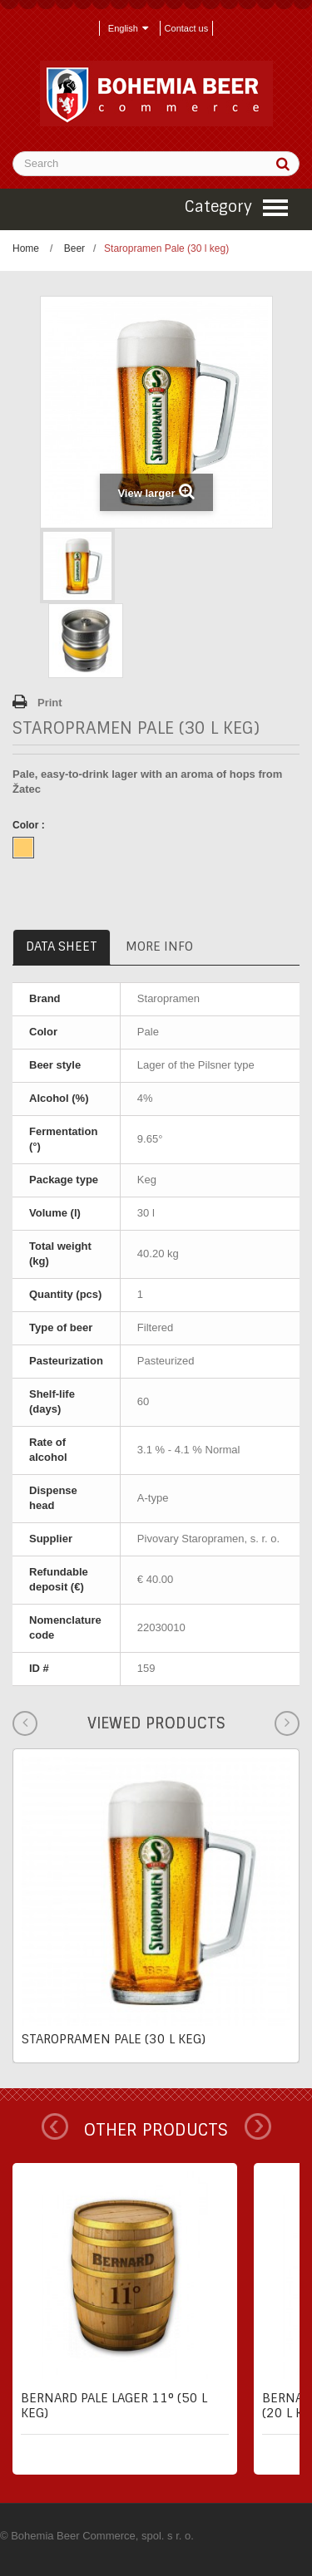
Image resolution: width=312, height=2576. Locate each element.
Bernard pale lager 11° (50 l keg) (114, 2405)
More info (159, 946)
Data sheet (61, 946)
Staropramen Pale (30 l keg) (114, 2039)
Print (49, 702)
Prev (55, 2126)
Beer (74, 248)
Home (25, 248)
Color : (29, 825)
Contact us (187, 28)
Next (258, 2126)
